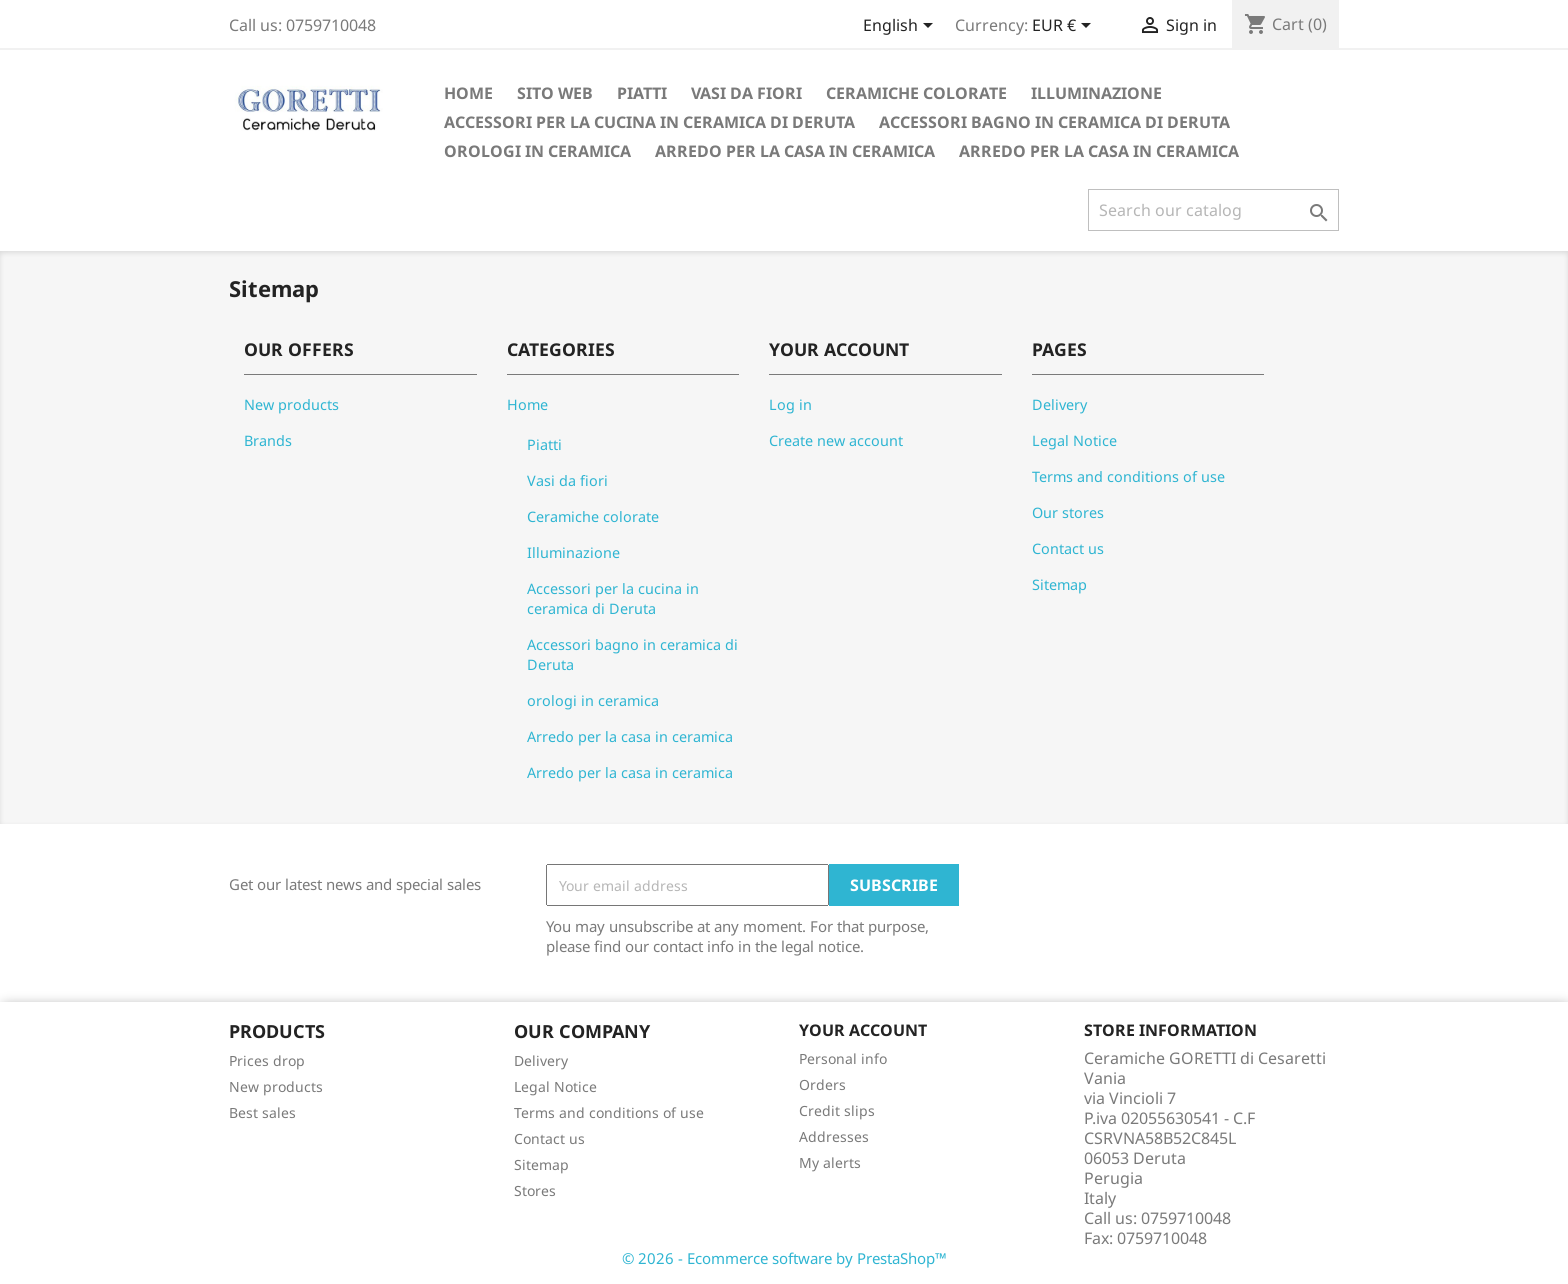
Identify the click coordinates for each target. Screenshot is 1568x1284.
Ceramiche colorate (916, 93)
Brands (268, 440)
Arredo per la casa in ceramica (795, 151)
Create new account (836, 440)
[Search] (1213, 210)
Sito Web (555, 93)
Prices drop (267, 1060)
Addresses (834, 1136)
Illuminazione (1096, 93)
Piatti (642, 93)
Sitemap (1059, 584)
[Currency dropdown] (1065, 27)
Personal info (843, 1058)
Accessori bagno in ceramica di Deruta (1054, 122)
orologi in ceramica (537, 151)
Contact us (1068, 548)
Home (468, 93)
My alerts (830, 1162)
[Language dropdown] (901, 27)
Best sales (262, 1112)
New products (291, 404)
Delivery (1059, 404)
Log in (790, 404)
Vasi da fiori (746, 93)
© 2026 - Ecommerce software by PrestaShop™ (784, 1258)
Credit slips (837, 1110)
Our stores (1068, 512)
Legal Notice (1074, 440)
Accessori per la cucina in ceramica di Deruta (649, 122)
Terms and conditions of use (1128, 476)
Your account (863, 1030)
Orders (822, 1084)
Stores (535, 1190)
